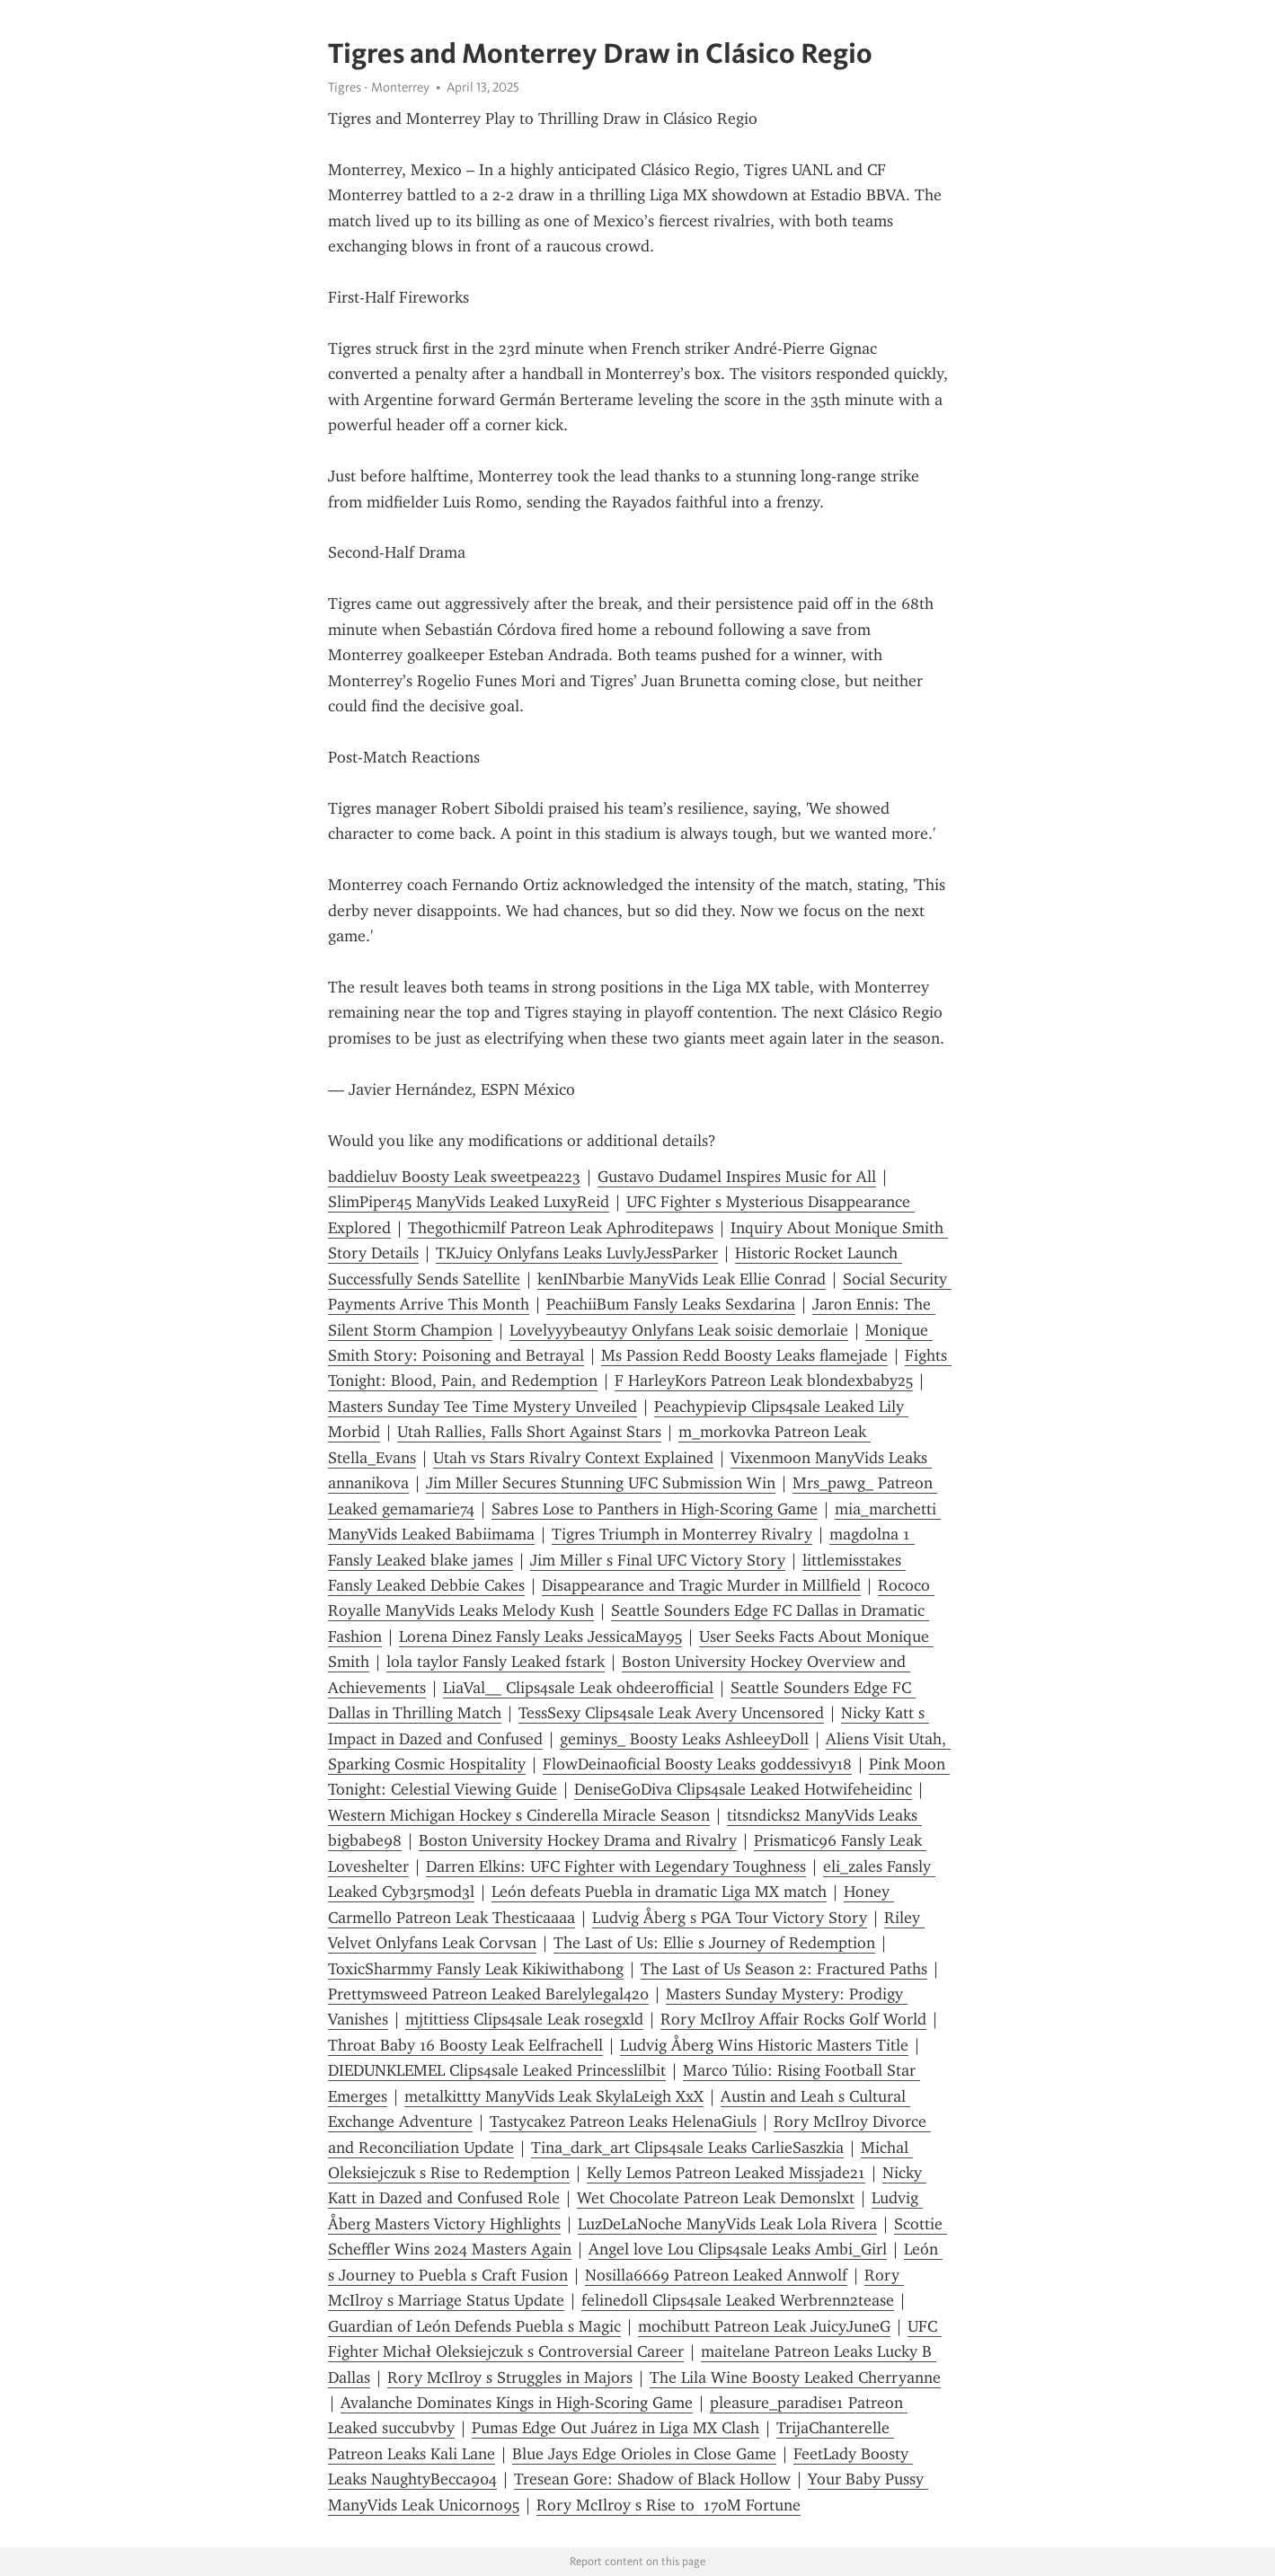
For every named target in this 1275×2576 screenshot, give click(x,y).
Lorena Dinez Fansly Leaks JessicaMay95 (540, 1636)
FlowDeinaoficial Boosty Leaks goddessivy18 (697, 1764)
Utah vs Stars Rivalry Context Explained (573, 1458)
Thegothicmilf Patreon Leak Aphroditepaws (560, 1228)
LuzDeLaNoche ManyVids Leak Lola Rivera (727, 2224)
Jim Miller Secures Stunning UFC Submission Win (600, 1483)
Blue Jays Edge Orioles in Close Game (644, 2454)
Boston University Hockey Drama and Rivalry (578, 1840)
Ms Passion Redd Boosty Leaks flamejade (744, 1355)
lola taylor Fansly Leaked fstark (495, 1662)
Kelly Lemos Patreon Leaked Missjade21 (726, 2173)
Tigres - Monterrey (378, 87)
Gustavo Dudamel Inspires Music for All (737, 1177)
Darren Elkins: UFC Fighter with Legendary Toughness (616, 1866)
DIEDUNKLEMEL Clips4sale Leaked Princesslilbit (497, 2070)
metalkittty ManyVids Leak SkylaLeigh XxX (554, 2096)
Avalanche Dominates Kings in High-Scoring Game (517, 2403)
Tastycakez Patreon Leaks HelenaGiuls (623, 2121)
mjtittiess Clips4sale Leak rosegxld (524, 2019)
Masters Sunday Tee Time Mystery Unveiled (482, 1406)
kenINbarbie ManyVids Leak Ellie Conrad (681, 1279)
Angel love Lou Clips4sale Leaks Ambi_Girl (738, 2249)
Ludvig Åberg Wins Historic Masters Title (764, 2045)
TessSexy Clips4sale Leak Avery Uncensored (671, 1713)
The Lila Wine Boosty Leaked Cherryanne (795, 2377)
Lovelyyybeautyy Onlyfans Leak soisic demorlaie (678, 1330)
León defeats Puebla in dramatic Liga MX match (659, 1891)
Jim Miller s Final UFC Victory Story (657, 1560)
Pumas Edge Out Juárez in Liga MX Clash (615, 2428)
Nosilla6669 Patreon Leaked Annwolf (716, 2275)
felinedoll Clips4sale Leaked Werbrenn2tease (737, 2300)
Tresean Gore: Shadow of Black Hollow (652, 2479)
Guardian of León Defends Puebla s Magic (474, 2326)
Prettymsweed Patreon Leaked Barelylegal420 (488, 1994)
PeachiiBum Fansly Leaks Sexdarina (670, 1304)
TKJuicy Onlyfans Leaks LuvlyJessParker (577, 1253)
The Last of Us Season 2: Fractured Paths (784, 1969)
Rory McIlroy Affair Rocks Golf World (793, 2019)
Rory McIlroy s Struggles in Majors (510, 2377)
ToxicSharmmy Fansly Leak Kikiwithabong (476, 1969)
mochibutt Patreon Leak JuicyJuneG (764, 2326)
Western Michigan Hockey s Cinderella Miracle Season (519, 1815)
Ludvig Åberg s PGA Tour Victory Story (729, 1918)
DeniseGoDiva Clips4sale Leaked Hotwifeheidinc (743, 1789)
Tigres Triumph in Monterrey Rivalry (682, 1534)
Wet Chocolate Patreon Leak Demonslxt (715, 2198)
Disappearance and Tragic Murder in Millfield (701, 1585)
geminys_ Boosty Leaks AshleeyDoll (684, 1739)
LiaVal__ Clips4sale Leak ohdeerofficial (578, 1688)
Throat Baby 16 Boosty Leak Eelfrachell (465, 2045)
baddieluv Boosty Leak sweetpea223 (454, 1177)
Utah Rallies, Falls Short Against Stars (529, 1432)
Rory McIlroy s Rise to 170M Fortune (668, 2505)
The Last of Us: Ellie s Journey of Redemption (714, 1943)
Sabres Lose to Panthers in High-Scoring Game (654, 1509)
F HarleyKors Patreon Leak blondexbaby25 (764, 1380)
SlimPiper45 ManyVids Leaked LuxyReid (468, 1202)
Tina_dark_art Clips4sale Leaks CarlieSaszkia (687, 2147)
